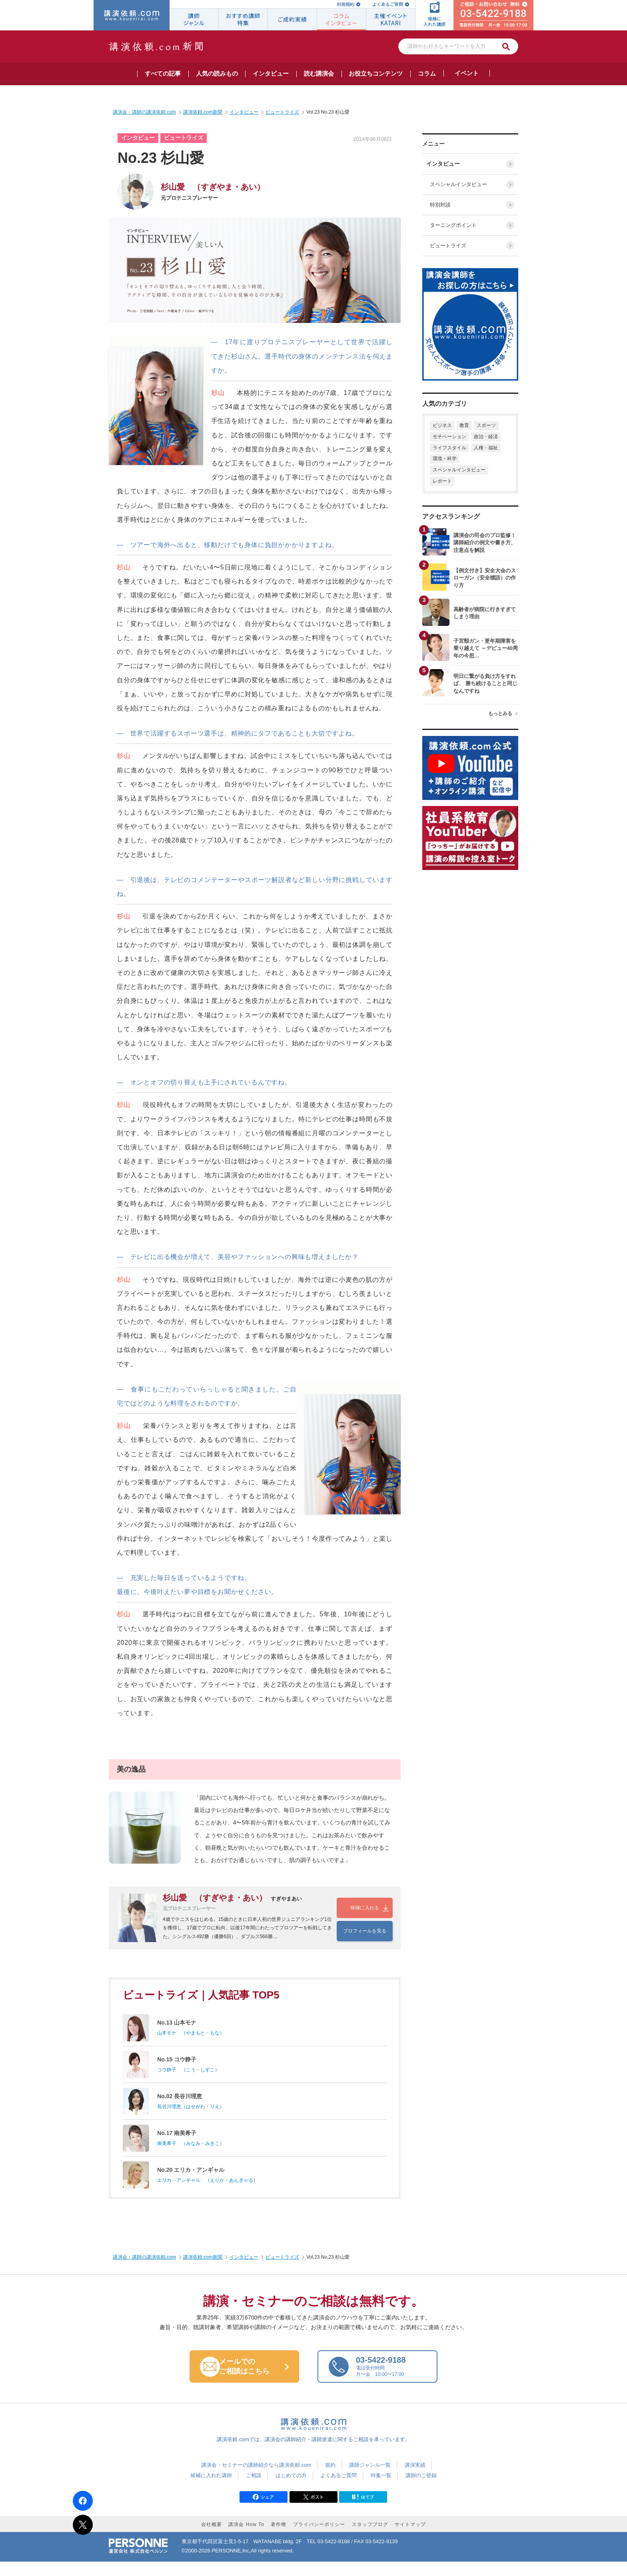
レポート (442, 481)
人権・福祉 (486, 448)
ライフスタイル (449, 448)
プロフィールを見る (364, 1926)
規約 (330, 2479)
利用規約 (345, 4)
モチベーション (449, 436)
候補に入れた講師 (211, 2489)
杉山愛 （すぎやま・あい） (213, 186)
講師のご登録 (421, 2489)
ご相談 (254, 2489)
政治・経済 (486, 436)
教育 (464, 425)
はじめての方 (291, 2489)
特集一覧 (381, 2489)
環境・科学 (445, 458)
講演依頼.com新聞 (202, 2271)
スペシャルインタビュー (456, 184)
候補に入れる (364, 1911)
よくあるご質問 (387, 4)
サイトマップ (410, 2539)
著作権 (278, 2539)
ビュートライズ (446, 246)
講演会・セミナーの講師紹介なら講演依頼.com (256, 2479)
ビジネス (442, 425)
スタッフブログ (370, 2539)
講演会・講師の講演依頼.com (144, 2271)
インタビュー (445, 163)
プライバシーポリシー (319, 2539)
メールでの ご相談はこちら (252, 2380)
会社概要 (211, 2539)
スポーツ (486, 425)
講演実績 (415, 2479)
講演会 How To (246, 2539)
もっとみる (500, 713)
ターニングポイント (451, 225)
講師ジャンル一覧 (370, 2479)
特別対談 (438, 205)
